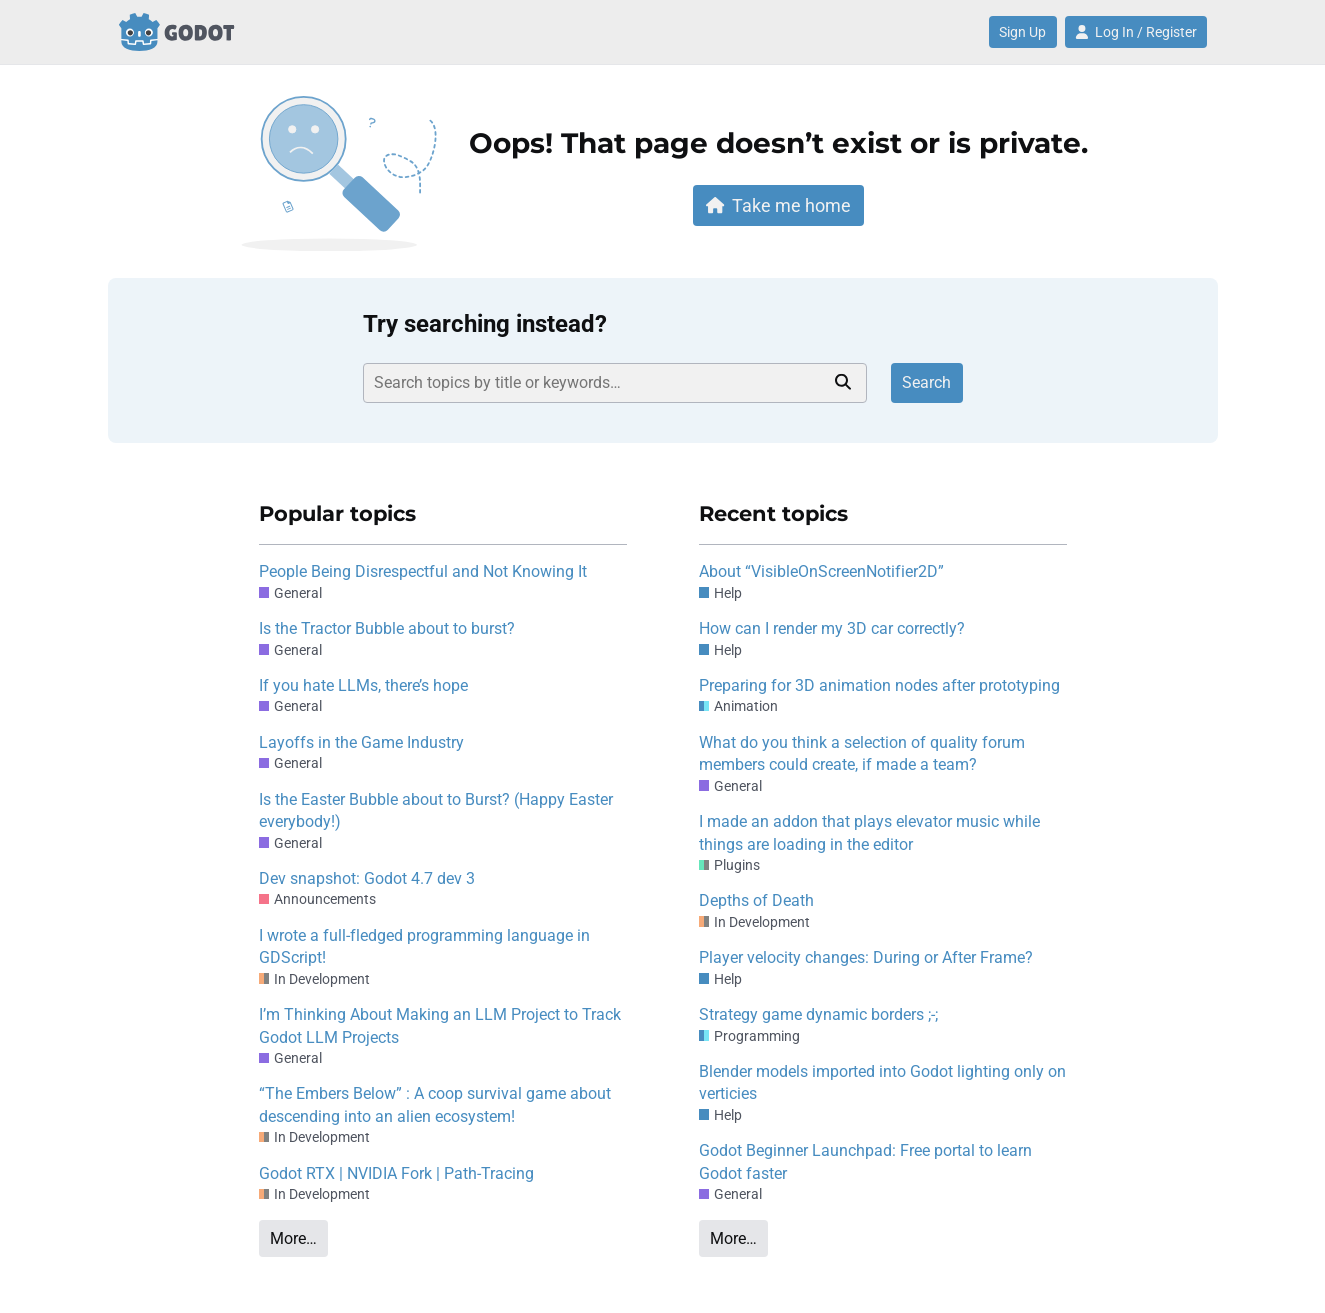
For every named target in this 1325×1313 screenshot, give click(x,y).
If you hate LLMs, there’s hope (363, 685)
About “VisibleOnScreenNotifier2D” (821, 571)
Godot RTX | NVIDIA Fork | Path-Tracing (396, 1173)
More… (293, 1238)
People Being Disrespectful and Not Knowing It (423, 571)
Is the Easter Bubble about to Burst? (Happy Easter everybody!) (436, 810)
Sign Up (1022, 32)
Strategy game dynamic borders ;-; (818, 1014)
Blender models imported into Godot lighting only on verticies (882, 1082)
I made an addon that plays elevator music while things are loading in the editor (869, 832)
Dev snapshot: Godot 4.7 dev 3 (367, 878)
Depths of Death (756, 900)
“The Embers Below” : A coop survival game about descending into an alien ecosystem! (435, 1104)
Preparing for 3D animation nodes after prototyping (879, 685)
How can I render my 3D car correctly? (832, 628)
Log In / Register (1136, 32)
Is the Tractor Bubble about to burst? (387, 628)
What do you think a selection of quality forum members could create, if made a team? (862, 753)
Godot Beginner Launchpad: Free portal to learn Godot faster (865, 1161)
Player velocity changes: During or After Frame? (866, 957)
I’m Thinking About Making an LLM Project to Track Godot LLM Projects (440, 1025)
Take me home (779, 205)
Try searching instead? (485, 324)
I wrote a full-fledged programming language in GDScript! (424, 946)
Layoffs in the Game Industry (361, 742)
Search (926, 382)
